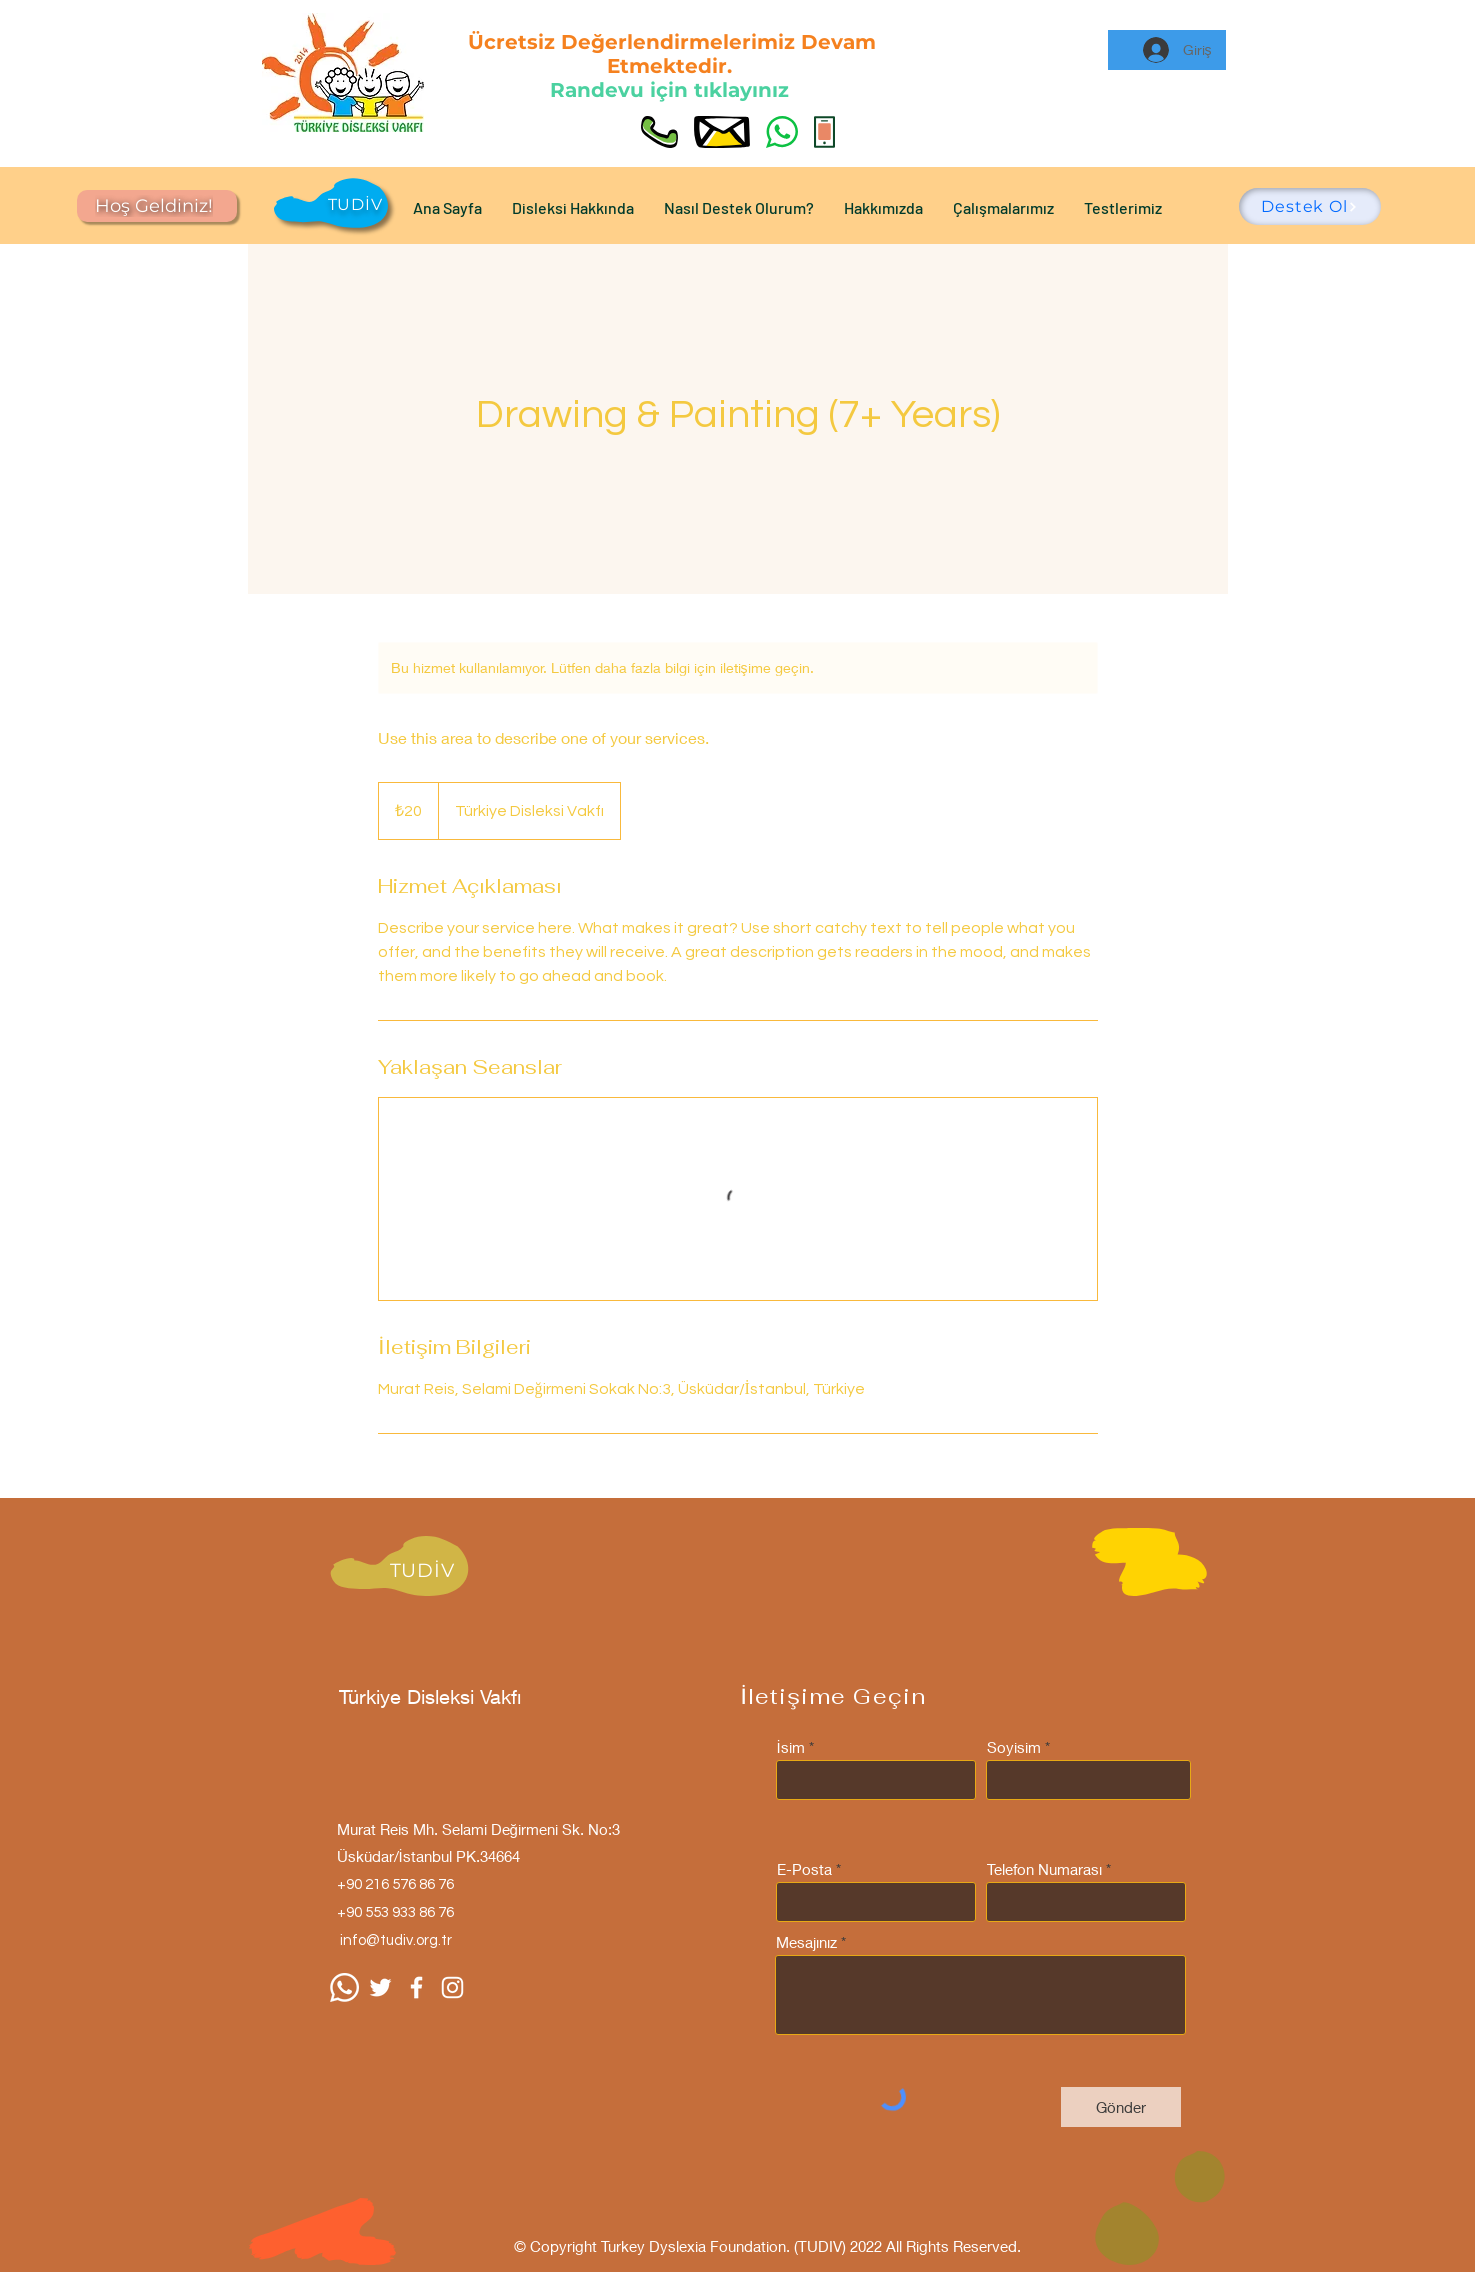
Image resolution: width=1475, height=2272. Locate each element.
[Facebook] (416, 1987)
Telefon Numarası (1044, 1869)
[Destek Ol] (1310, 206)
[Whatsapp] (344, 1987)
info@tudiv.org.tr (396, 1940)
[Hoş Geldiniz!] (157, 206)
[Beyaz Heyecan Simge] (380, 1987)
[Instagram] (452, 1987)
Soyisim (1014, 1747)
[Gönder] (1121, 2107)
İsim (791, 1747)
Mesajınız (806, 1942)
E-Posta (804, 1869)
